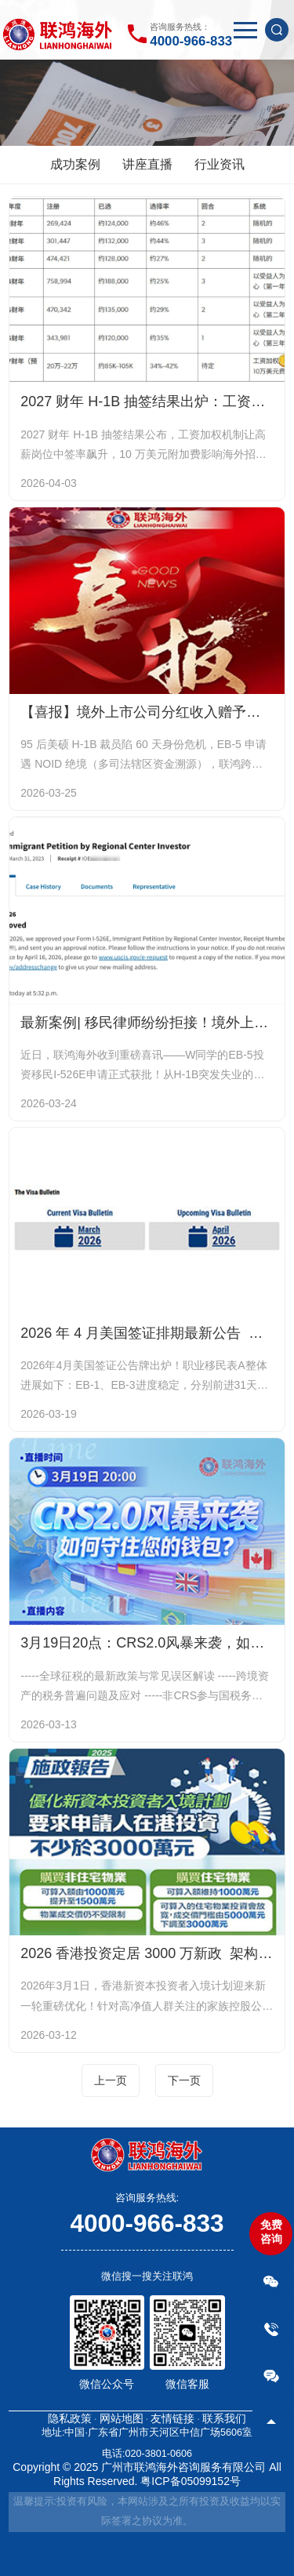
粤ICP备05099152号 (190, 2481)
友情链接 (172, 2418)
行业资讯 (219, 164)
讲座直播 (147, 164)
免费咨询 (271, 2231)
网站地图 (121, 2418)
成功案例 (75, 164)
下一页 (184, 2080)
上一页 (110, 2080)
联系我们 (224, 2418)
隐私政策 (70, 2418)
